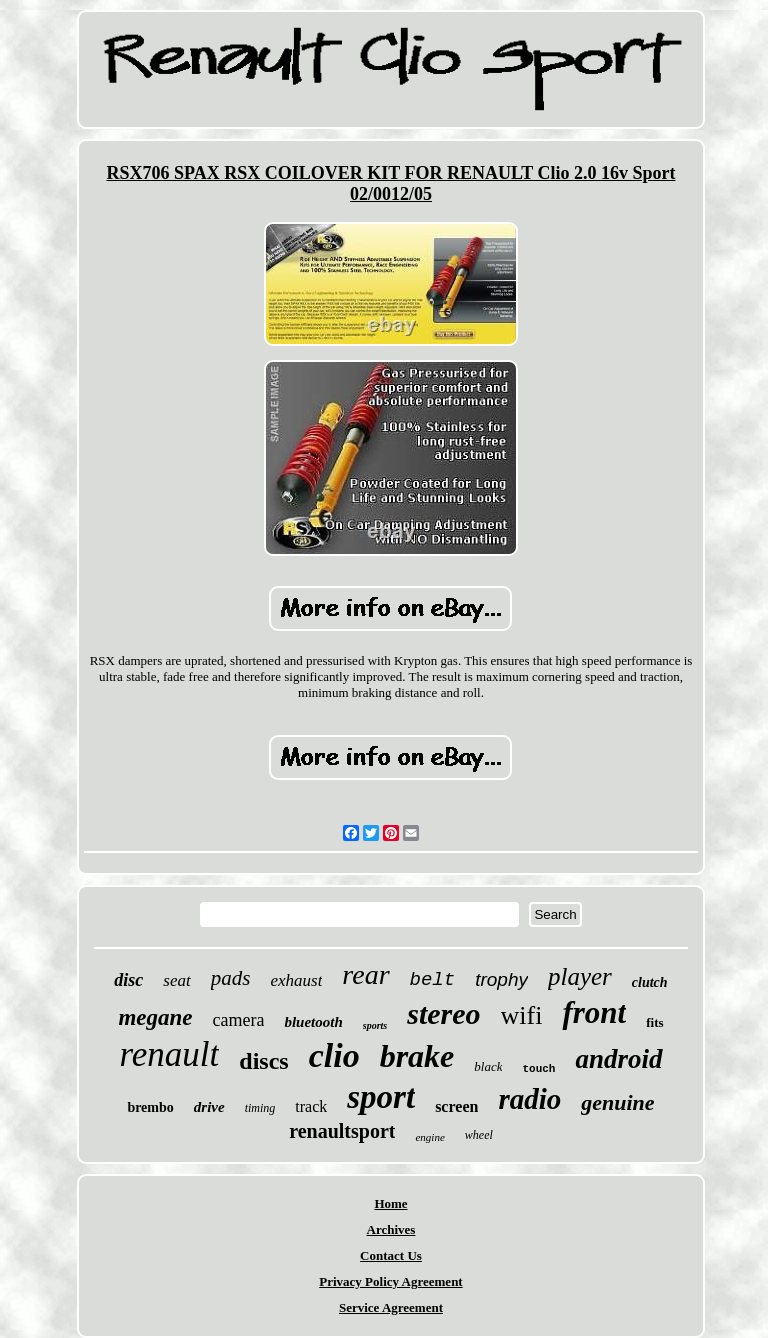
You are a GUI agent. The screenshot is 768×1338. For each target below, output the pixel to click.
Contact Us (391, 1255)
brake (417, 1056)
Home (390, 1203)
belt (433, 980)
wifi (522, 1015)
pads (231, 978)
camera (239, 1020)
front (594, 1012)
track (311, 1106)
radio (529, 1099)
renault (169, 1054)
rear (365, 974)
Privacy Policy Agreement (390, 1281)
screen (456, 1106)
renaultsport (342, 1131)
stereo (443, 1013)
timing (260, 1108)
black (488, 1066)
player (580, 976)
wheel (479, 1135)
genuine (617, 1102)
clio (334, 1055)
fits (654, 1022)
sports (375, 1025)
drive (209, 1107)
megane (155, 1017)
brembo (150, 1107)
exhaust (296, 980)
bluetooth (313, 1022)
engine (429, 1137)
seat (176, 980)
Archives (391, 1229)
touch (538, 1069)
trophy (501, 979)
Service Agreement (391, 1307)
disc (128, 980)
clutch (650, 982)
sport (381, 1097)
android (618, 1059)
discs (263, 1061)
